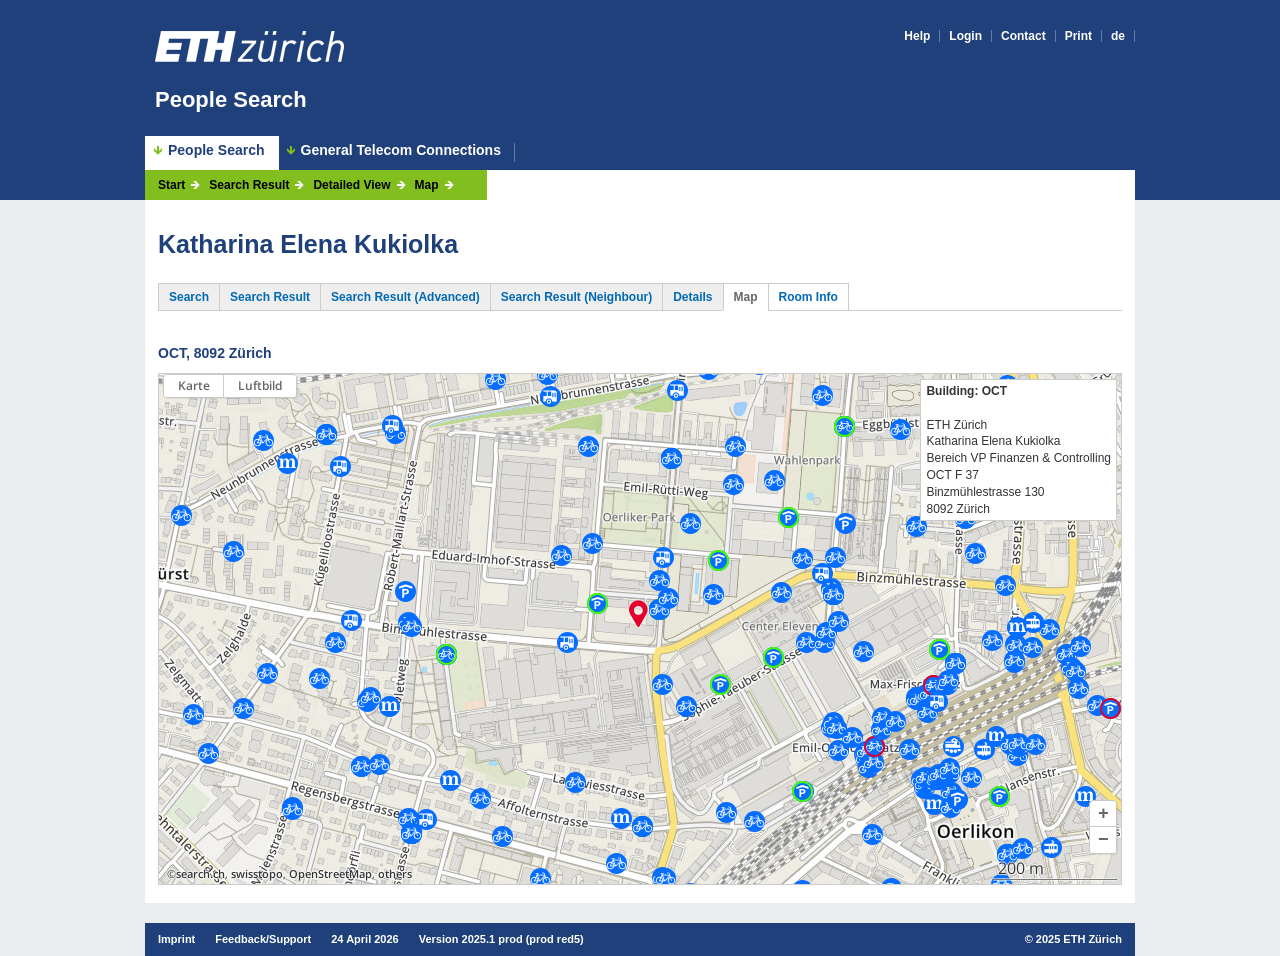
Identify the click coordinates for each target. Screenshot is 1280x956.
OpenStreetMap (330, 874)
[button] (1103, 814)
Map (427, 185)
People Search (231, 99)
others (395, 874)
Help (917, 36)
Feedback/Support (263, 939)
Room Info (808, 297)
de (1118, 36)
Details (692, 297)
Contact (1023, 36)
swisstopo (257, 874)
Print (1078, 36)
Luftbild (260, 385)
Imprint (176, 939)
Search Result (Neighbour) (576, 297)
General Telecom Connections (401, 150)
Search (189, 297)
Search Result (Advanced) (405, 297)
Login (965, 36)
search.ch (200, 874)
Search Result (249, 185)
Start (171, 185)
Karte (194, 385)
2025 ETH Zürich (1079, 939)
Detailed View (351, 185)
